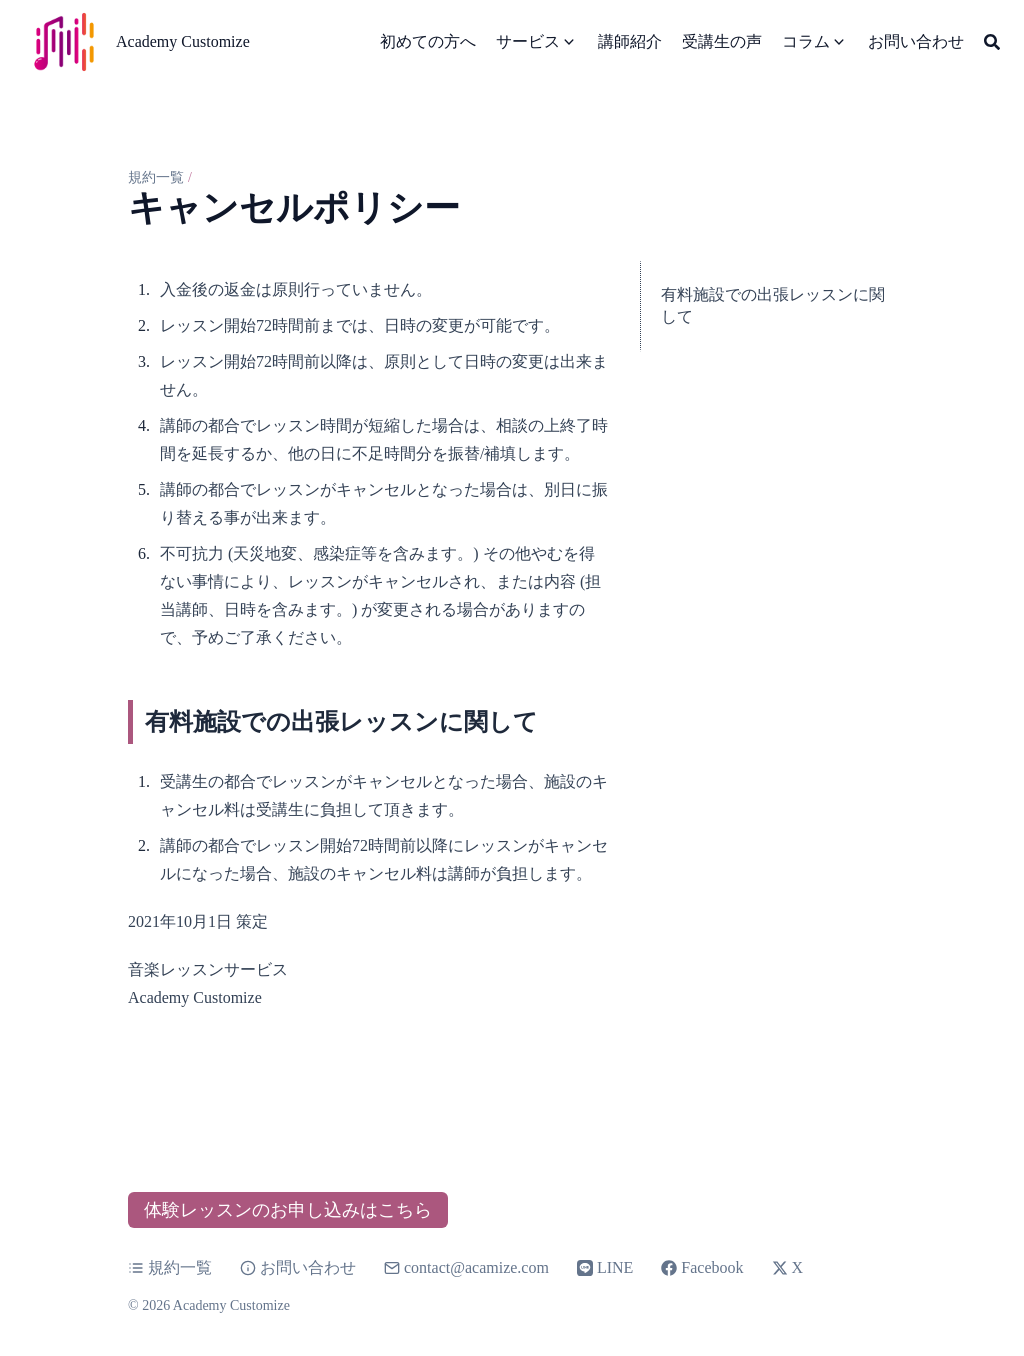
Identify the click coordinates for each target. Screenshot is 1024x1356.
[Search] (992, 42)
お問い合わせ (298, 1267)
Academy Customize (183, 41)
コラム (806, 41)
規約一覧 (156, 177)
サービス (528, 41)
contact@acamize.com (476, 1267)
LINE (605, 1267)
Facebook (702, 1267)
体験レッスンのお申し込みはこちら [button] (288, 1210)
